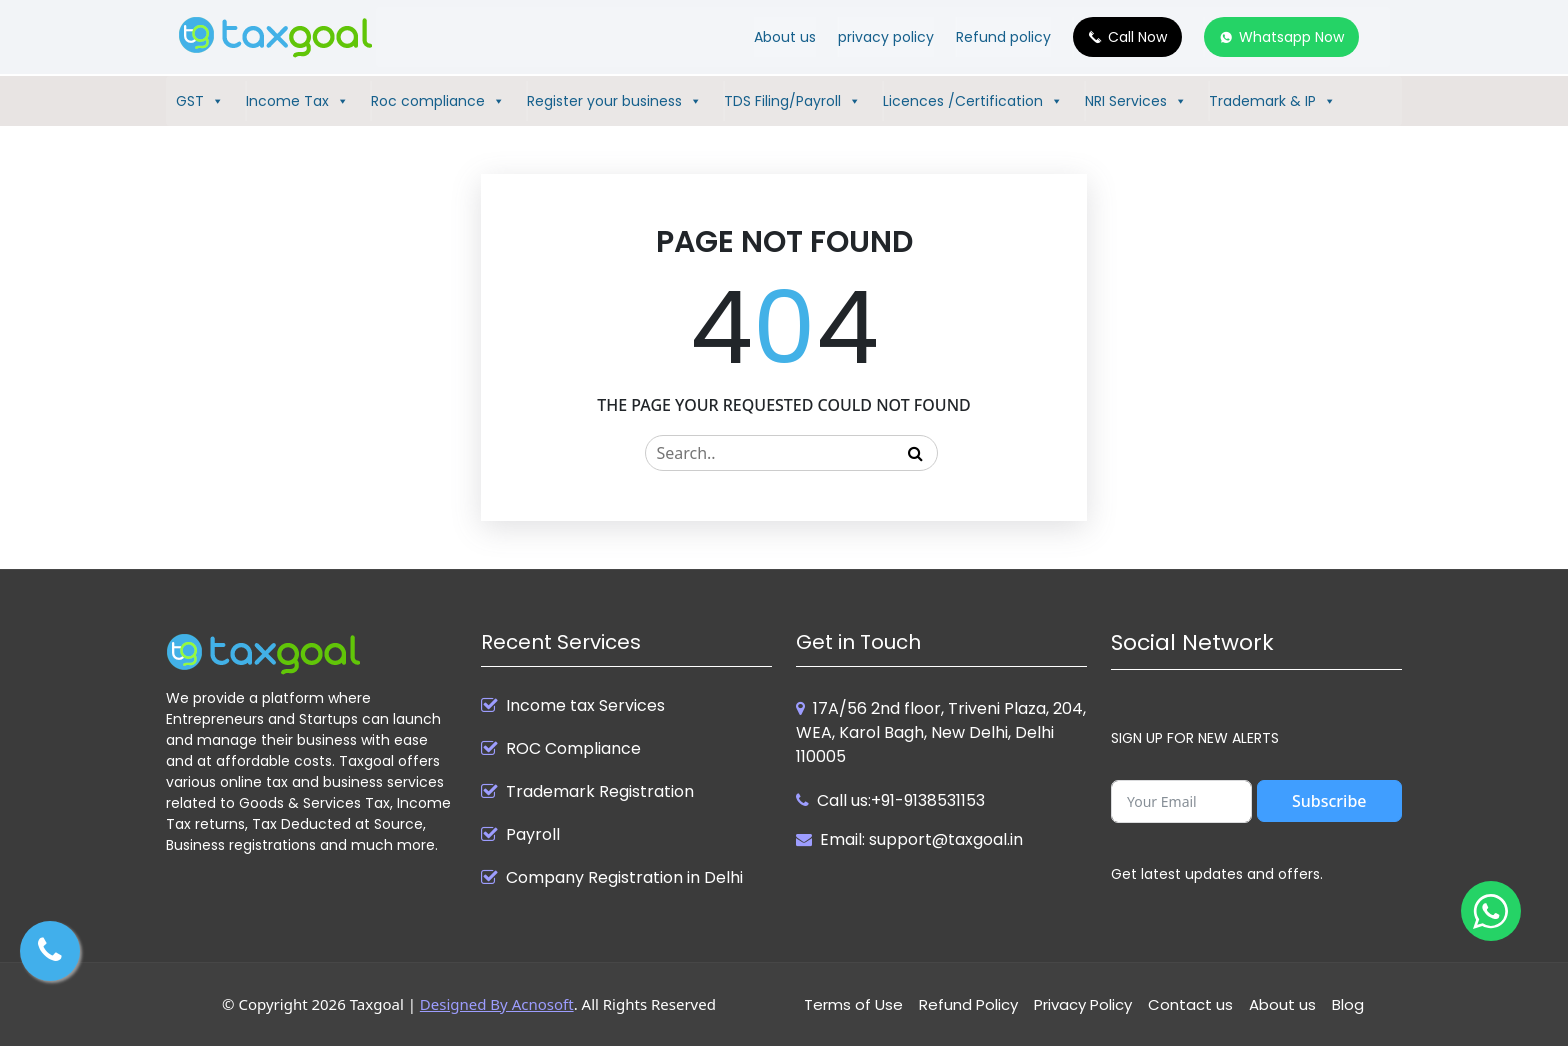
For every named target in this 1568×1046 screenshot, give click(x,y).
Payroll (533, 835)
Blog (1348, 1004)
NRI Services (1136, 101)
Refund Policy (968, 1004)
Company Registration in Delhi (624, 878)
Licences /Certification (973, 101)
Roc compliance (438, 101)
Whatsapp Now (1291, 37)
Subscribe (1329, 801)
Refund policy (1003, 37)
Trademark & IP (1272, 101)
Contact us (1190, 1004)
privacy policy (886, 37)
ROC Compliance (573, 749)
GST (200, 101)
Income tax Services (585, 706)
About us (785, 37)
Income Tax (297, 101)
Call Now (1137, 37)
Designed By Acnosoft (497, 1004)
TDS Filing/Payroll (792, 101)
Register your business (614, 101)
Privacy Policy (1083, 1004)
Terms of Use (853, 1004)
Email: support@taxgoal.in (921, 839)
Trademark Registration (600, 792)
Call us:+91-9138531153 (901, 800)
